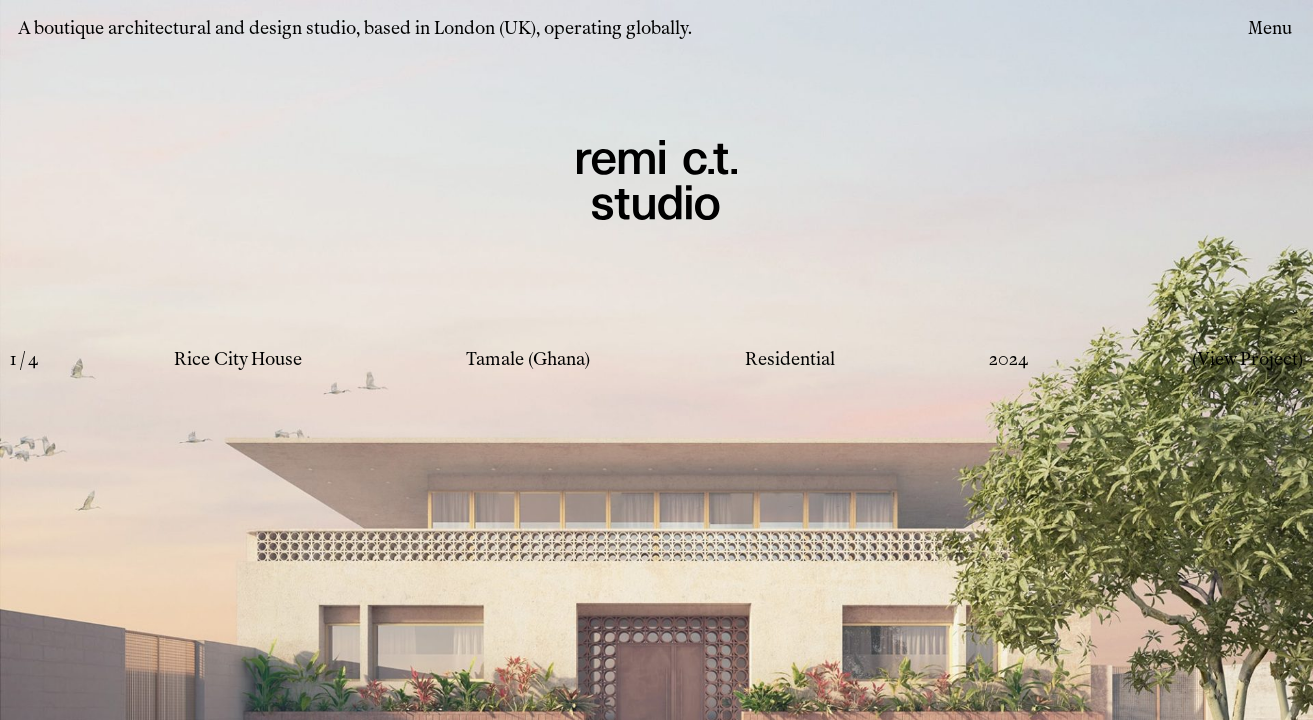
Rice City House (238, 359)
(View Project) (1247, 359)
